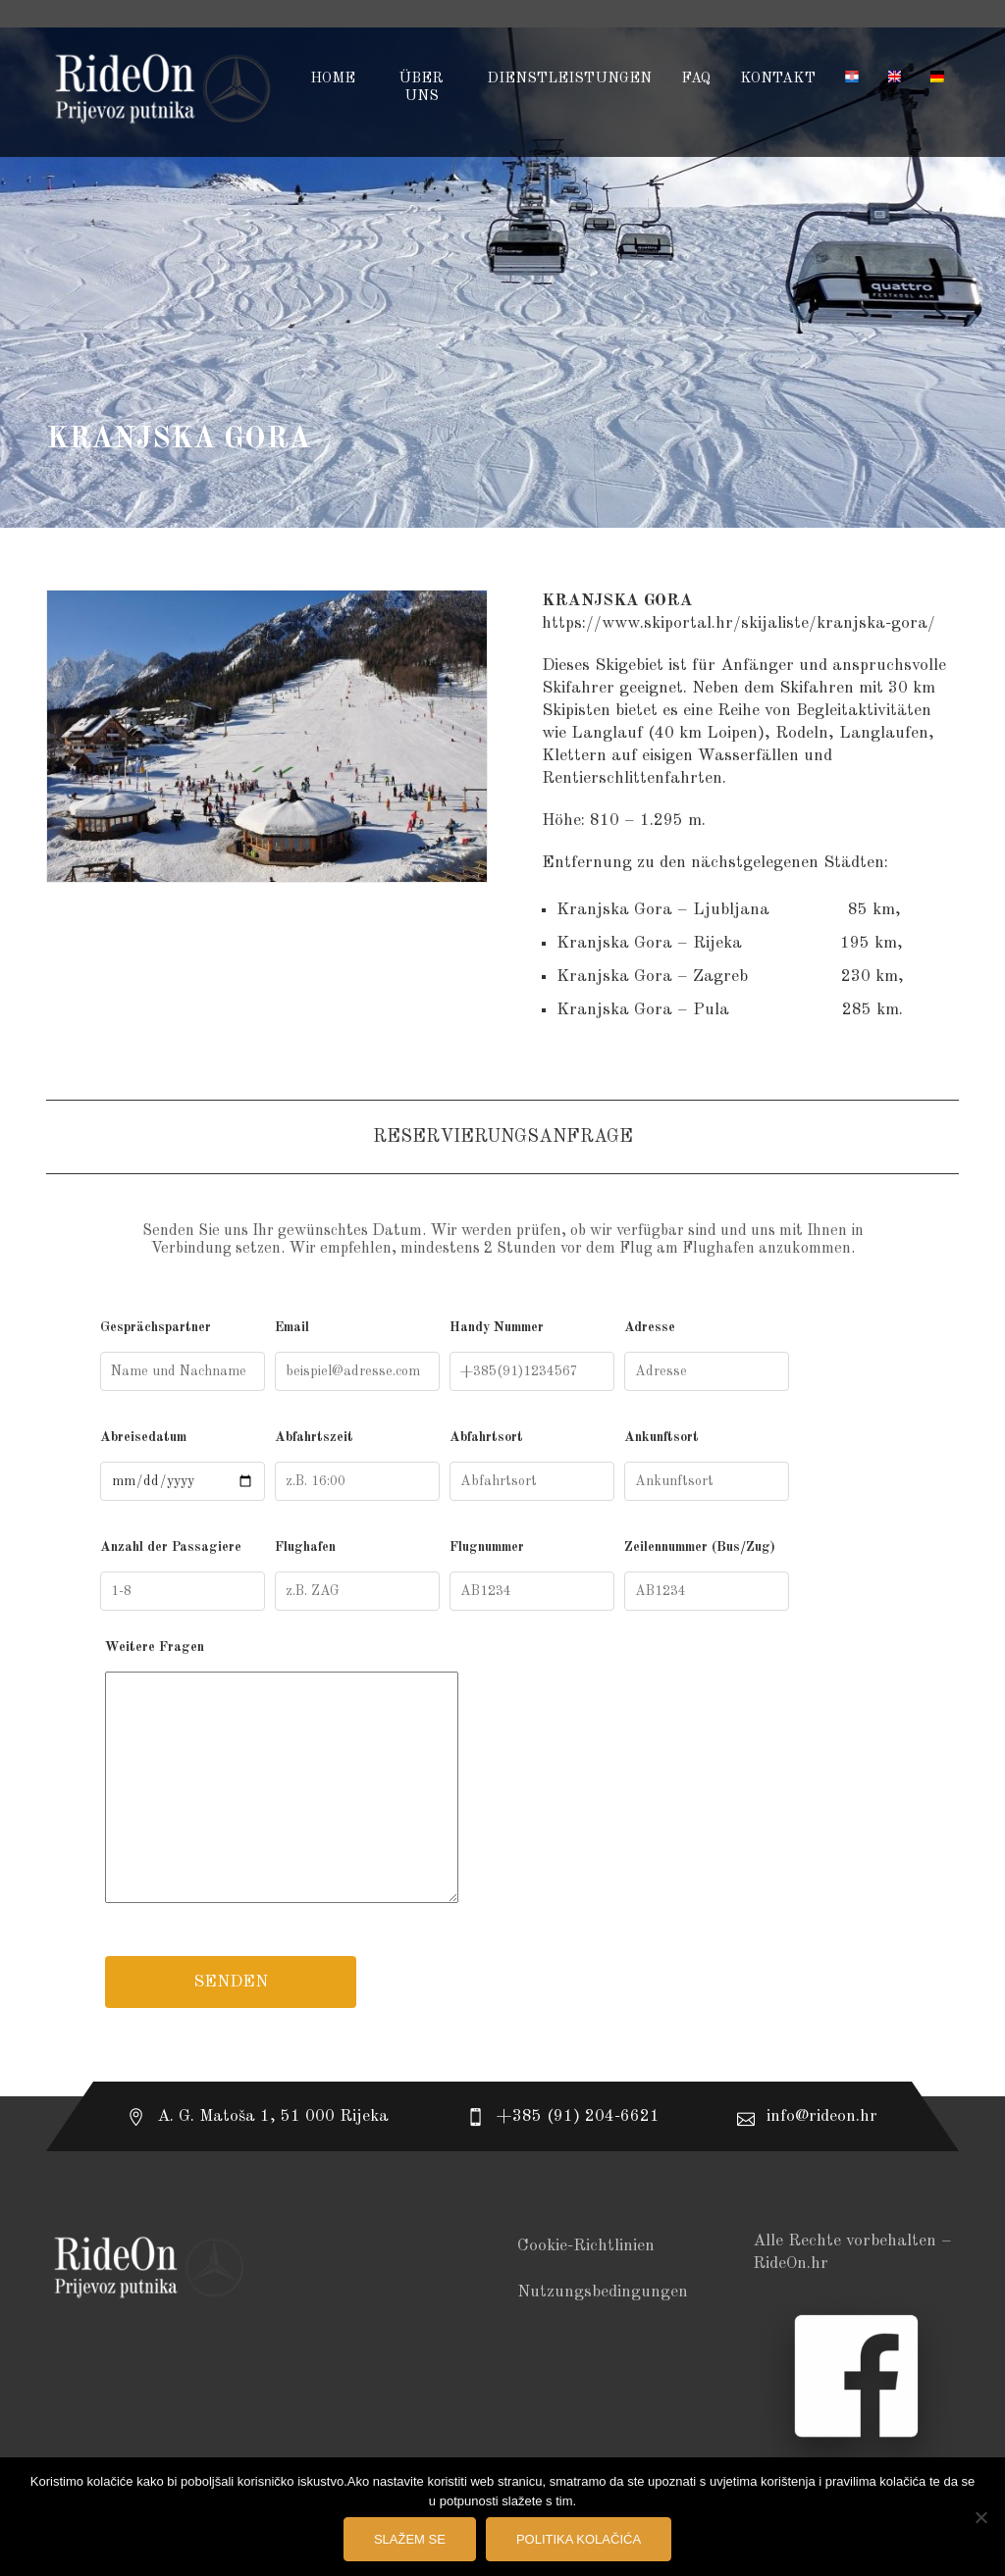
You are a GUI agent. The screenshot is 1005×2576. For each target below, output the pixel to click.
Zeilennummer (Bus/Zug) (706, 1575)
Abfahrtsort (532, 1465)
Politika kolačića (578, 2539)
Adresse (706, 1355)
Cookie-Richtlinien (586, 2246)
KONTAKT (778, 79)
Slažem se (410, 2539)
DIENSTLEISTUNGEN (569, 79)
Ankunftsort (706, 1465)
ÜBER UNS (421, 88)
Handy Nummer (532, 1355)
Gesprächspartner (182, 1355)
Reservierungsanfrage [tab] (503, 1137)
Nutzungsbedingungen (602, 2292)
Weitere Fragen (502, 1775)
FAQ (696, 79)
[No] (980, 2517)
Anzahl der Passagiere (182, 1575)
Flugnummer (532, 1575)
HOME (332, 79)
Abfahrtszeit (357, 1465)
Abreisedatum (182, 1465)
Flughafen (357, 1575)
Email (357, 1355)
